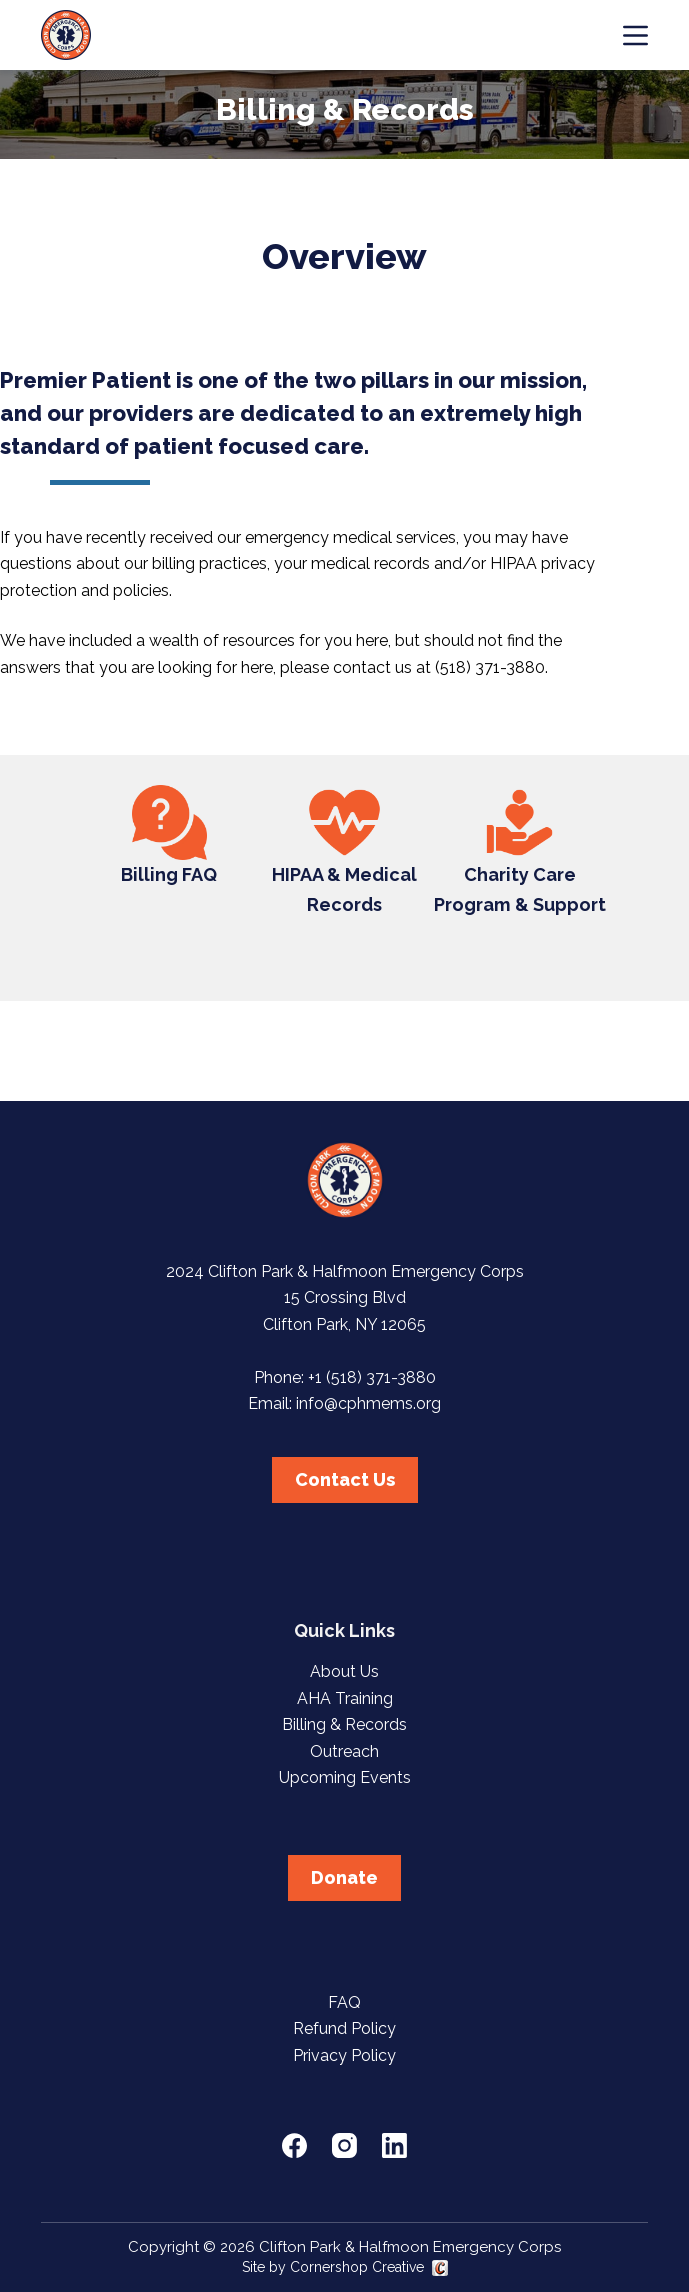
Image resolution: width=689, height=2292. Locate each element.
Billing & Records (344, 1724)
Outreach (344, 1751)
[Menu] (635, 35)
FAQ (344, 2002)
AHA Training (345, 1698)
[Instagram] (344, 2145)
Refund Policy (344, 2028)
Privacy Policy (344, 2055)
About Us (344, 1671)
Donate (344, 1877)
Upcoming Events (345, 1777)
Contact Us (345, 1479)
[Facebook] (294, 2145)
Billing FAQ (169, 874)
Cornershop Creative (357, 2267)
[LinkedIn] (394, 2145)
